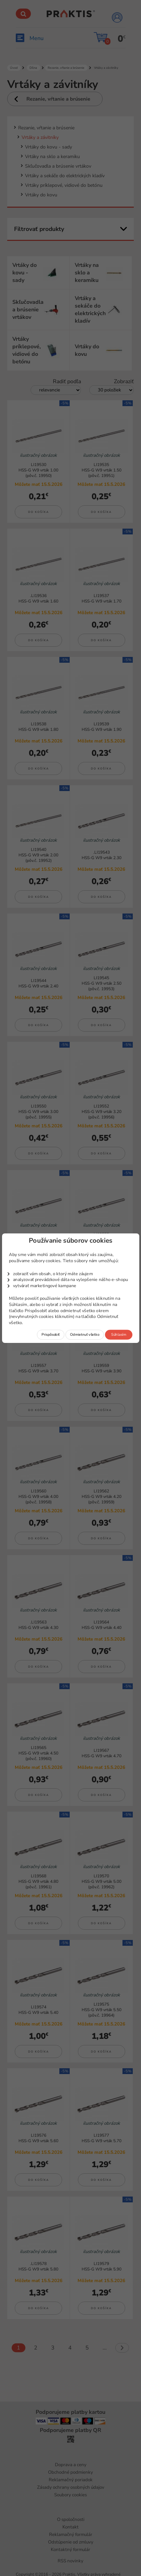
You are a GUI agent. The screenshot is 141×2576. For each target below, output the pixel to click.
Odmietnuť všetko (84, 1334)
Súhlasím (118, 1334)
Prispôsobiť (51, 1334)
